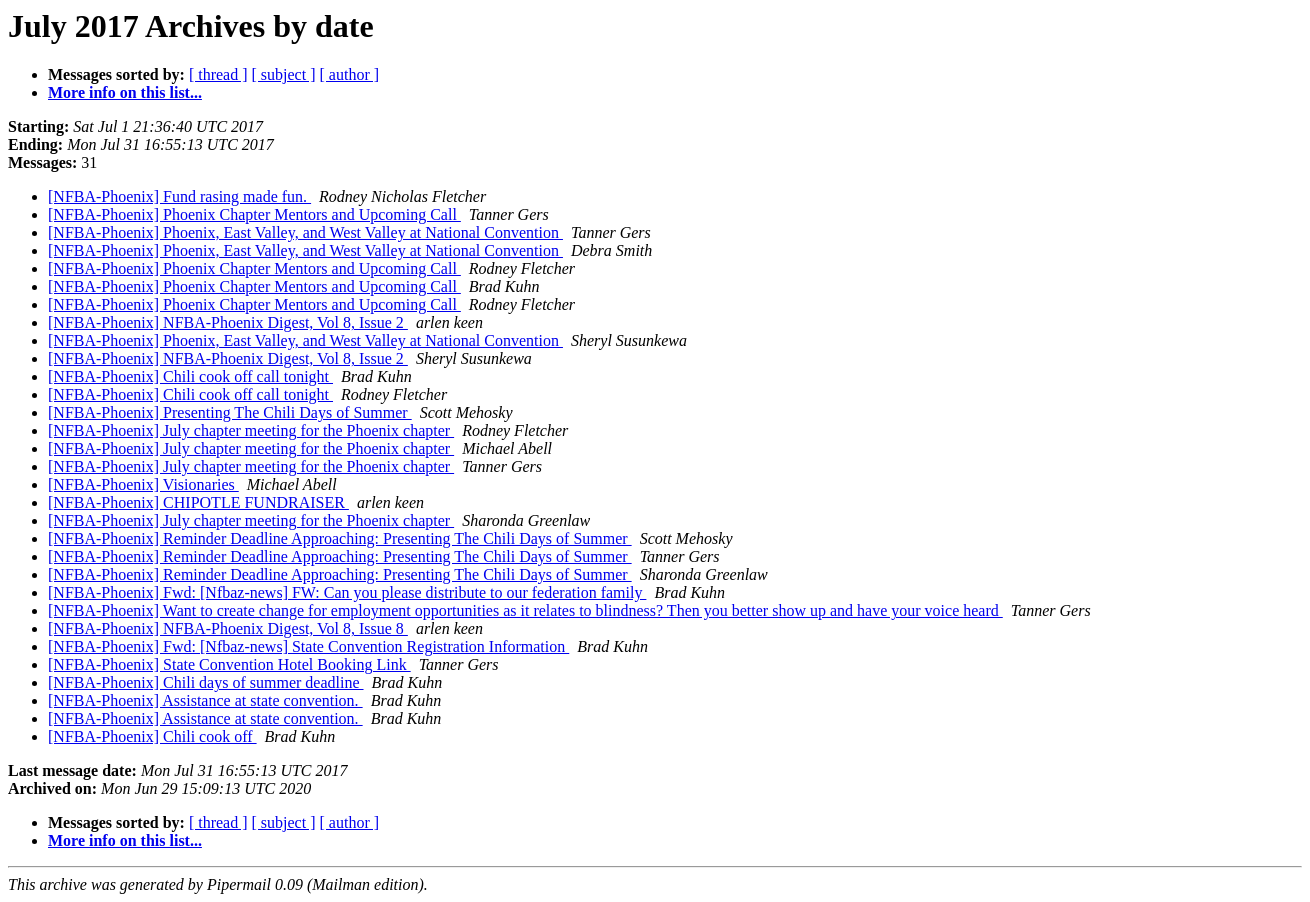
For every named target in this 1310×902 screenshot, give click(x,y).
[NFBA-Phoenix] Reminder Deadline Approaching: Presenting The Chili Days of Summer (340, 538)
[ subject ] (284, 74)
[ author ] (350, 74)
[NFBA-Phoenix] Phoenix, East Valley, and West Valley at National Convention (305, 232)
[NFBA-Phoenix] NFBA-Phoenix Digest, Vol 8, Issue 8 (228, 628)
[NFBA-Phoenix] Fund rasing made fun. (179, 196)
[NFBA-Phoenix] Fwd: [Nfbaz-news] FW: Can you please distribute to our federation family (347, 592)
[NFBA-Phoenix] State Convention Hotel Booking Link (229, 664)
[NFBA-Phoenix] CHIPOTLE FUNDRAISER (198, 502)
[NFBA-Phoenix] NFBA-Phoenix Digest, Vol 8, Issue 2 (228, 322)
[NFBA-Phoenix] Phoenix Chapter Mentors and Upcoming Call (254, 214)
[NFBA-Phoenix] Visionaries (143, 484)
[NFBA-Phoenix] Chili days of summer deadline (206, 682)
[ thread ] (218, 74)
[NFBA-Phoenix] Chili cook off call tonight (190, 376)
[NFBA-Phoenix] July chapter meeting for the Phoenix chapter (251, 430)
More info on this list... (125, 92)
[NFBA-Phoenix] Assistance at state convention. (205, 700)
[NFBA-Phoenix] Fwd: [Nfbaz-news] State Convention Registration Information (308, 646)
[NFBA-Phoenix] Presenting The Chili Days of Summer (230, 412)
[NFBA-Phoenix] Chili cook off (152, 736)
